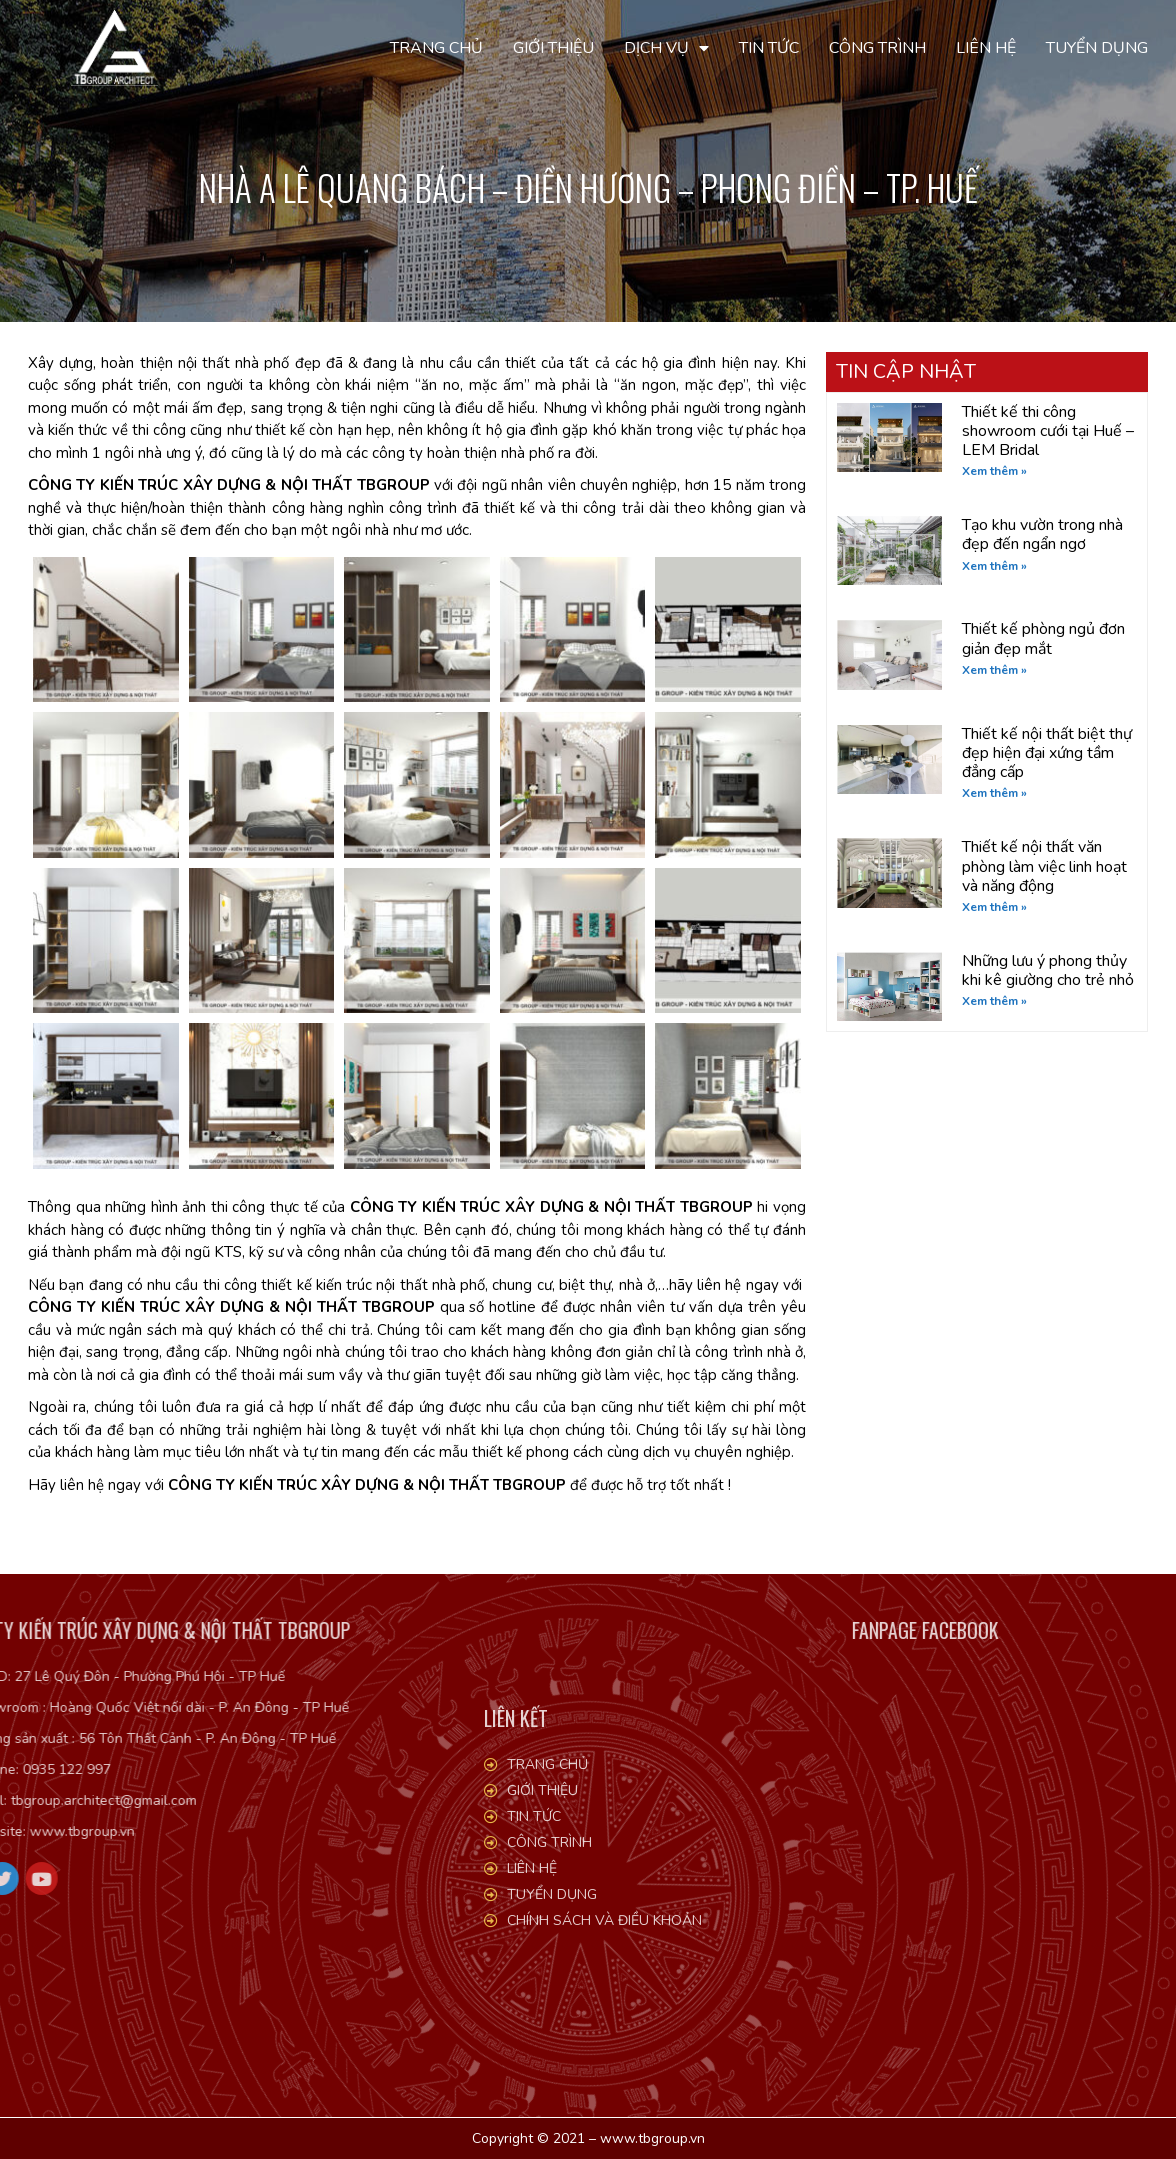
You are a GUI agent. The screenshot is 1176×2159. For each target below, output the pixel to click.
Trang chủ (436, 48)
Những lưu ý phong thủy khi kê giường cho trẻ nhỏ (1048, 970)
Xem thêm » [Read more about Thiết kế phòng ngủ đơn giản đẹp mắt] (994, 670)
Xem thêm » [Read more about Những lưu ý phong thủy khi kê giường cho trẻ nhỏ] (994, 1001)
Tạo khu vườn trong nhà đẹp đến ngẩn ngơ (1042, 534)
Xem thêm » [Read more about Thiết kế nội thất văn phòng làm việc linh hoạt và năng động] (994, 907)
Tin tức (769, 48)
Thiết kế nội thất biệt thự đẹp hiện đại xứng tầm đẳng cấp (1047, 753)
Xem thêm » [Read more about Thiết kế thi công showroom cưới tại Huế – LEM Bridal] (994, 471)
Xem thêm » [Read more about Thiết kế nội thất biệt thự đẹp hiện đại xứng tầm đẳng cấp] (994, 793)
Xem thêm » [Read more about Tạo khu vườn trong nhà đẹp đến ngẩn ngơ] (994, 566)
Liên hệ (986, 48)
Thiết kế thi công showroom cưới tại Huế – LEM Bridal (1048, 431)
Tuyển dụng (1097, 48)
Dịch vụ (666, 48)
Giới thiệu (553, 48)
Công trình (877, 48)
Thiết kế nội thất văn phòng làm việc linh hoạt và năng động (1044, 866)
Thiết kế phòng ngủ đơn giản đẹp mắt (1043, 638)
